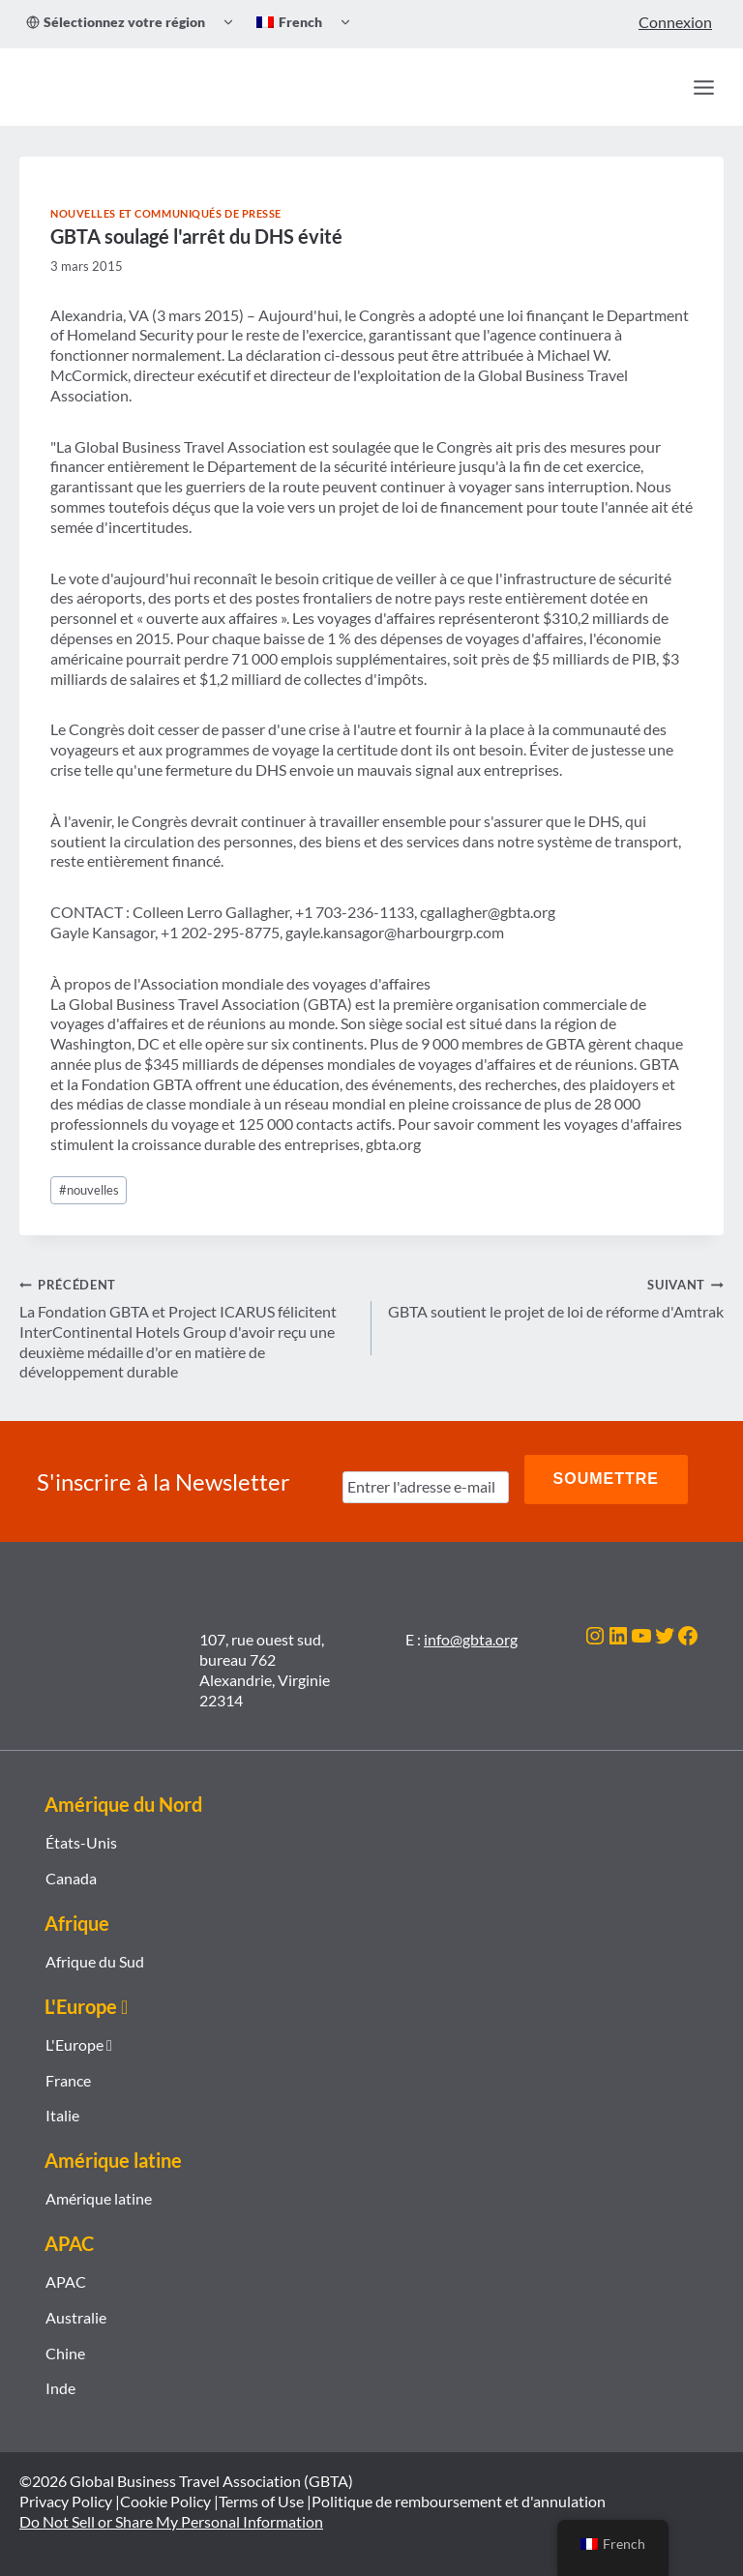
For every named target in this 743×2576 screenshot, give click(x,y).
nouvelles (89, 1190)
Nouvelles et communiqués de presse (166, 213)
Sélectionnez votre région (115, 22)
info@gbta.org (471, 1630)
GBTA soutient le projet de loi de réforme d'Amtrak (555, 1297)
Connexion (675, 22)
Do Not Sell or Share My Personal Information (171, 2512)
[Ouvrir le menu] (703, 87)
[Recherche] (661, 87)
